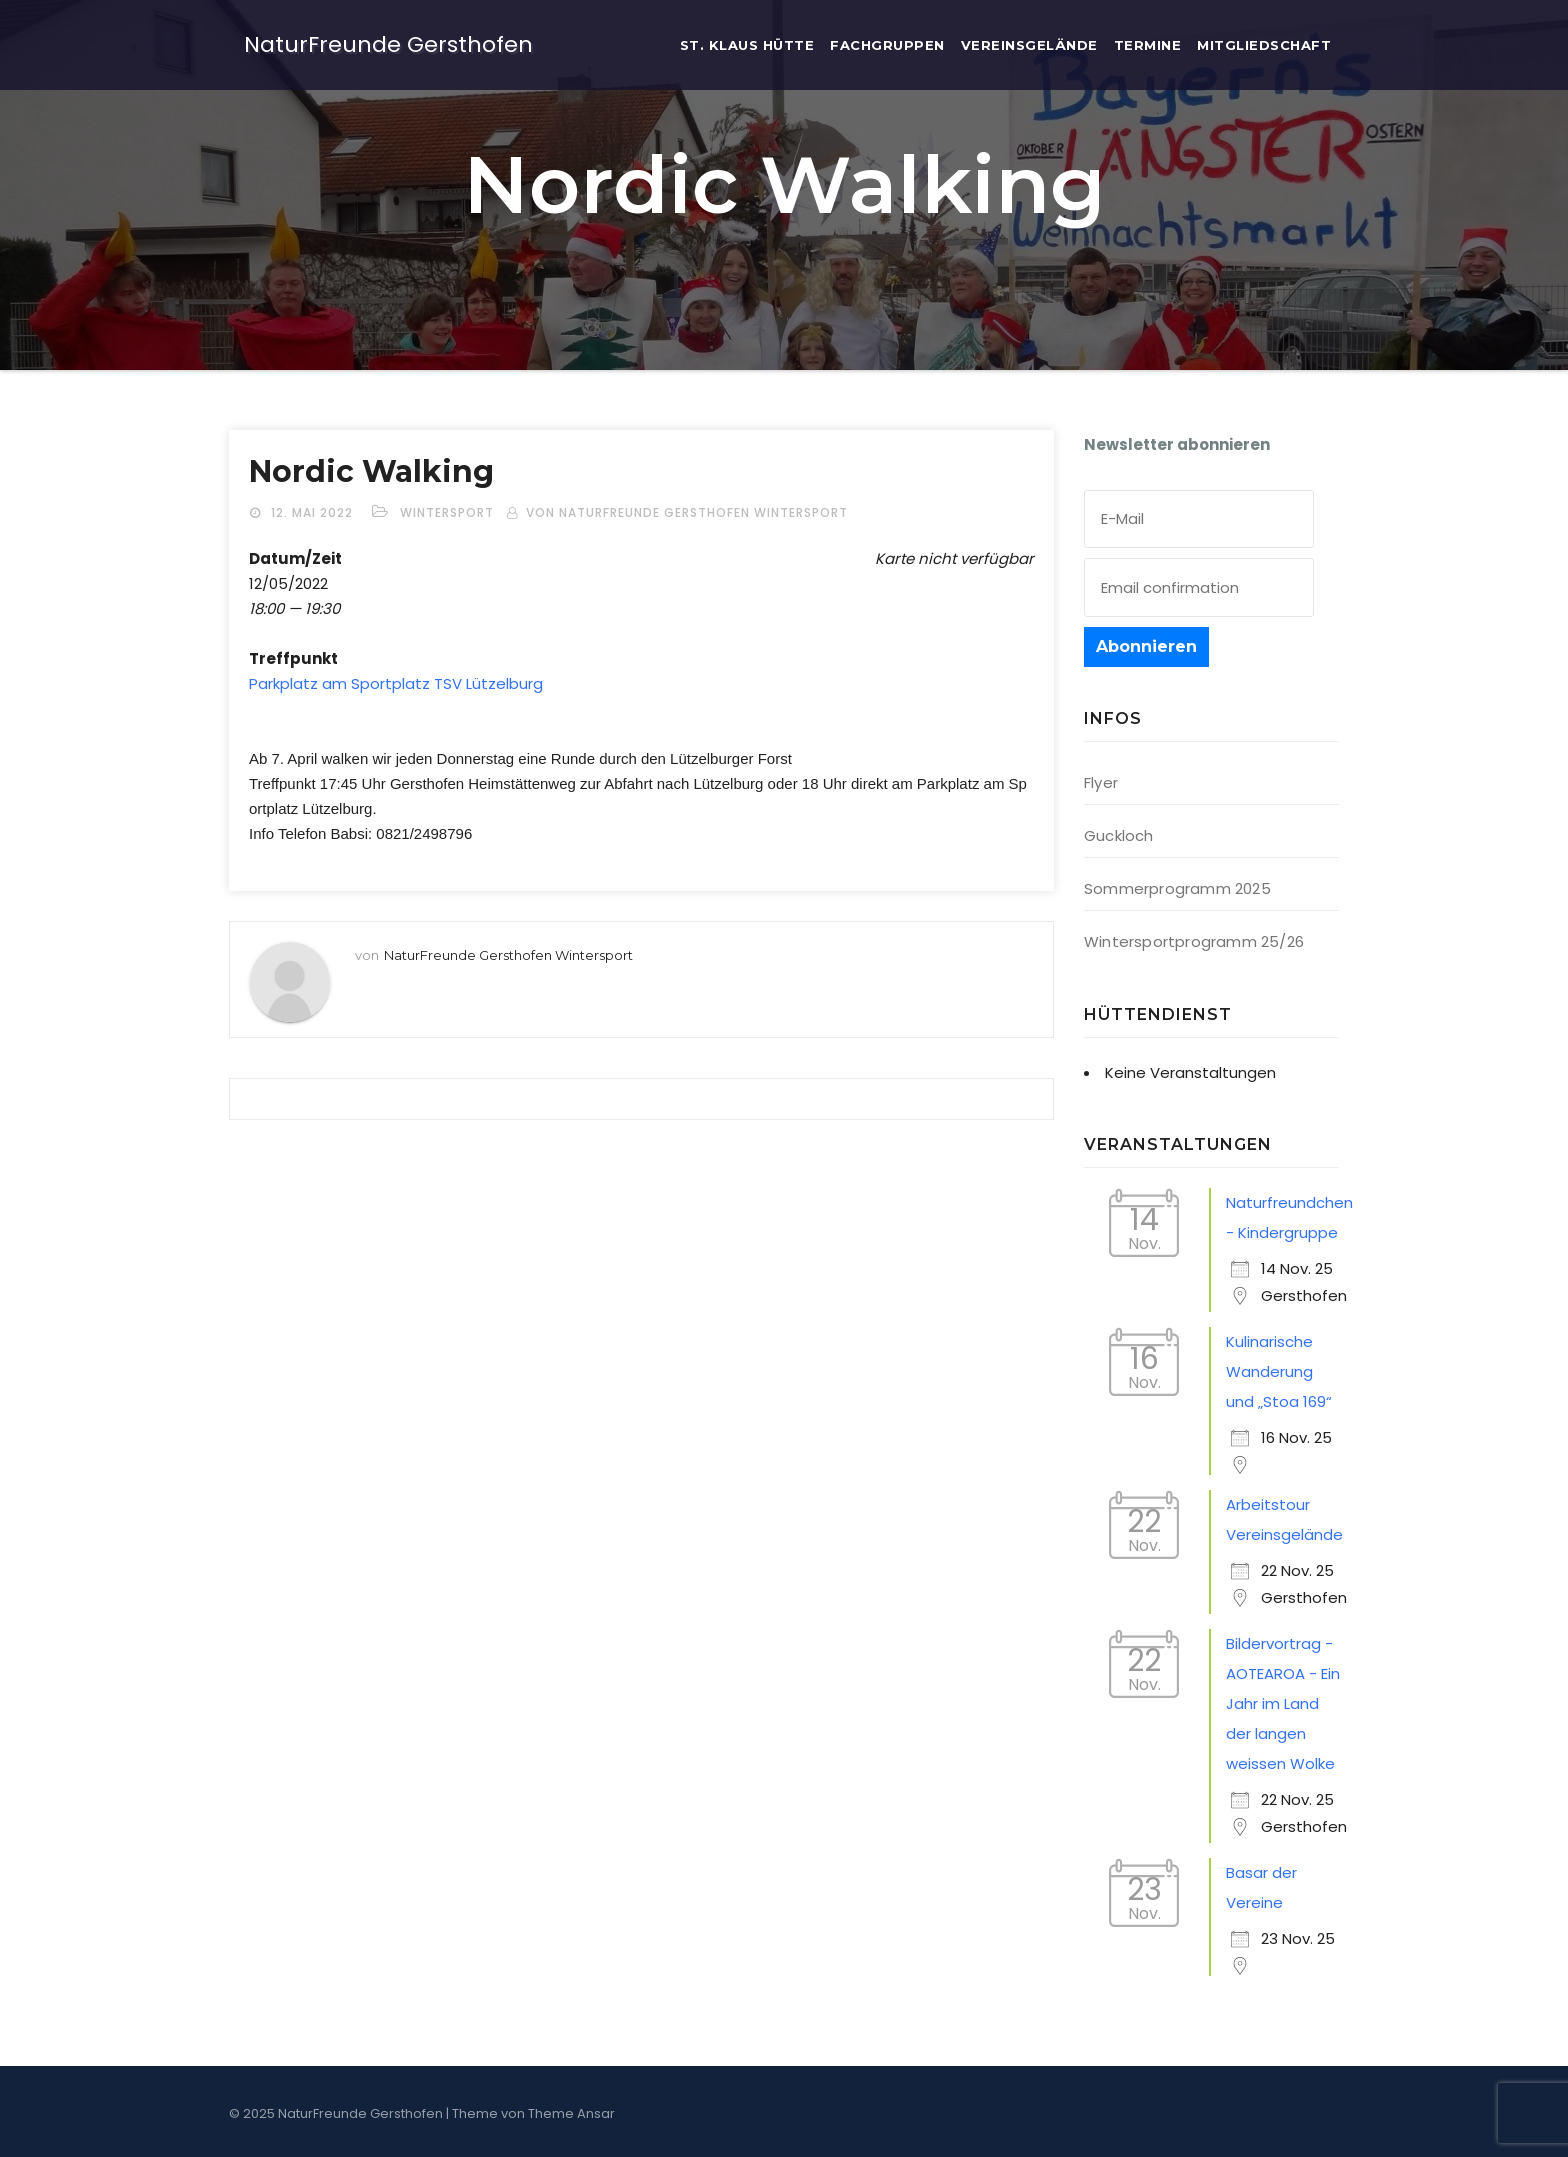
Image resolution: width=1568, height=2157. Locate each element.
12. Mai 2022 (314, 512)
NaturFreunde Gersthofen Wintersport (508, 955)
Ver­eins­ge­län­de (1029, 45)
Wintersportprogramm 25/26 (1194, 941)
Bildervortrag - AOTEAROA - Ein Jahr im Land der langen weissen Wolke (1283, 1703)
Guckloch (1119, 835)
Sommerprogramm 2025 (1177, 888)
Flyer (1101, 782)
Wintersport (447, 512)
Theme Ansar (571, 2113)
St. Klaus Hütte (747, 45)
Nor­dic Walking (371, 471)
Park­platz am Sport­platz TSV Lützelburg (396, 683)
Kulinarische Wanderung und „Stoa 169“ (1279, 1371)
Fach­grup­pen (887, 45)
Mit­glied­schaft (1264, 45)
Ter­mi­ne (1148, 45)
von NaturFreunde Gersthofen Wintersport (687, 512)
